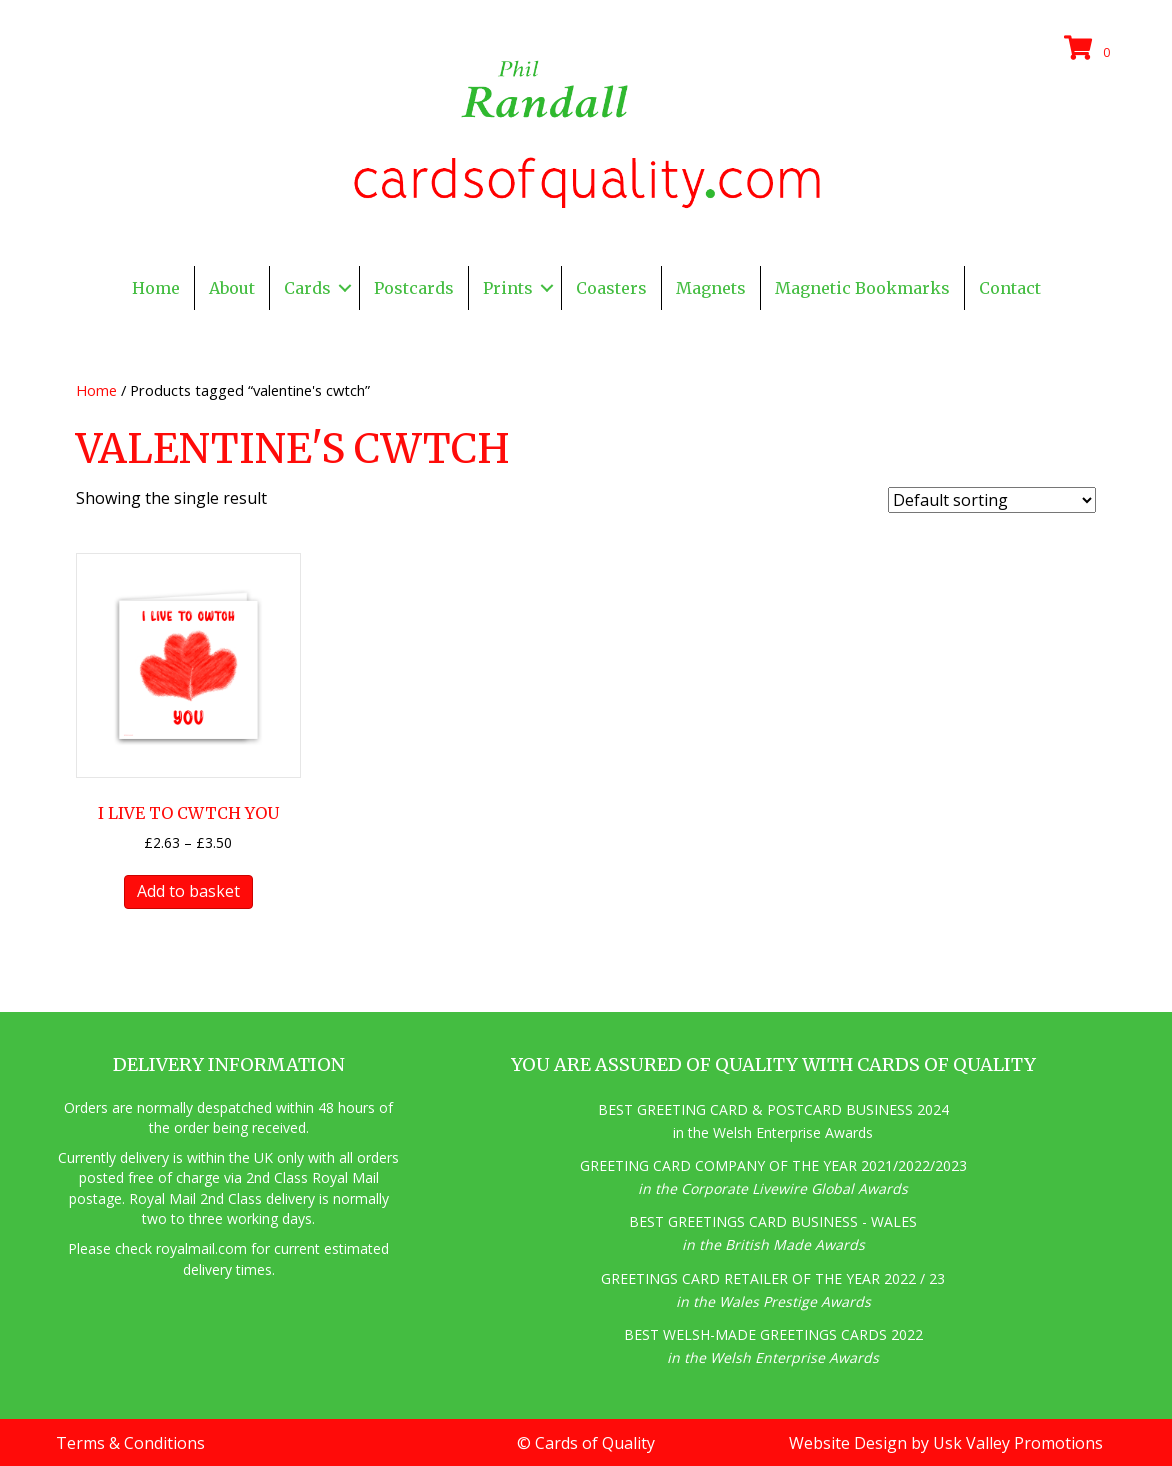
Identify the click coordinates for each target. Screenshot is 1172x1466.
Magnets (711, 288)
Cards (307, 288)
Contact (1010, 288)
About (232, 288)
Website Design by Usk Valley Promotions (946, 1443)
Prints (508, 288)
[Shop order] (992, 500)
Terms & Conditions (130, 1443)
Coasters (611, 288)
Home (156, 288)
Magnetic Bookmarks (862, 288)
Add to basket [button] (188, 891)
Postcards (414, 288)
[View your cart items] (1090, 49)
